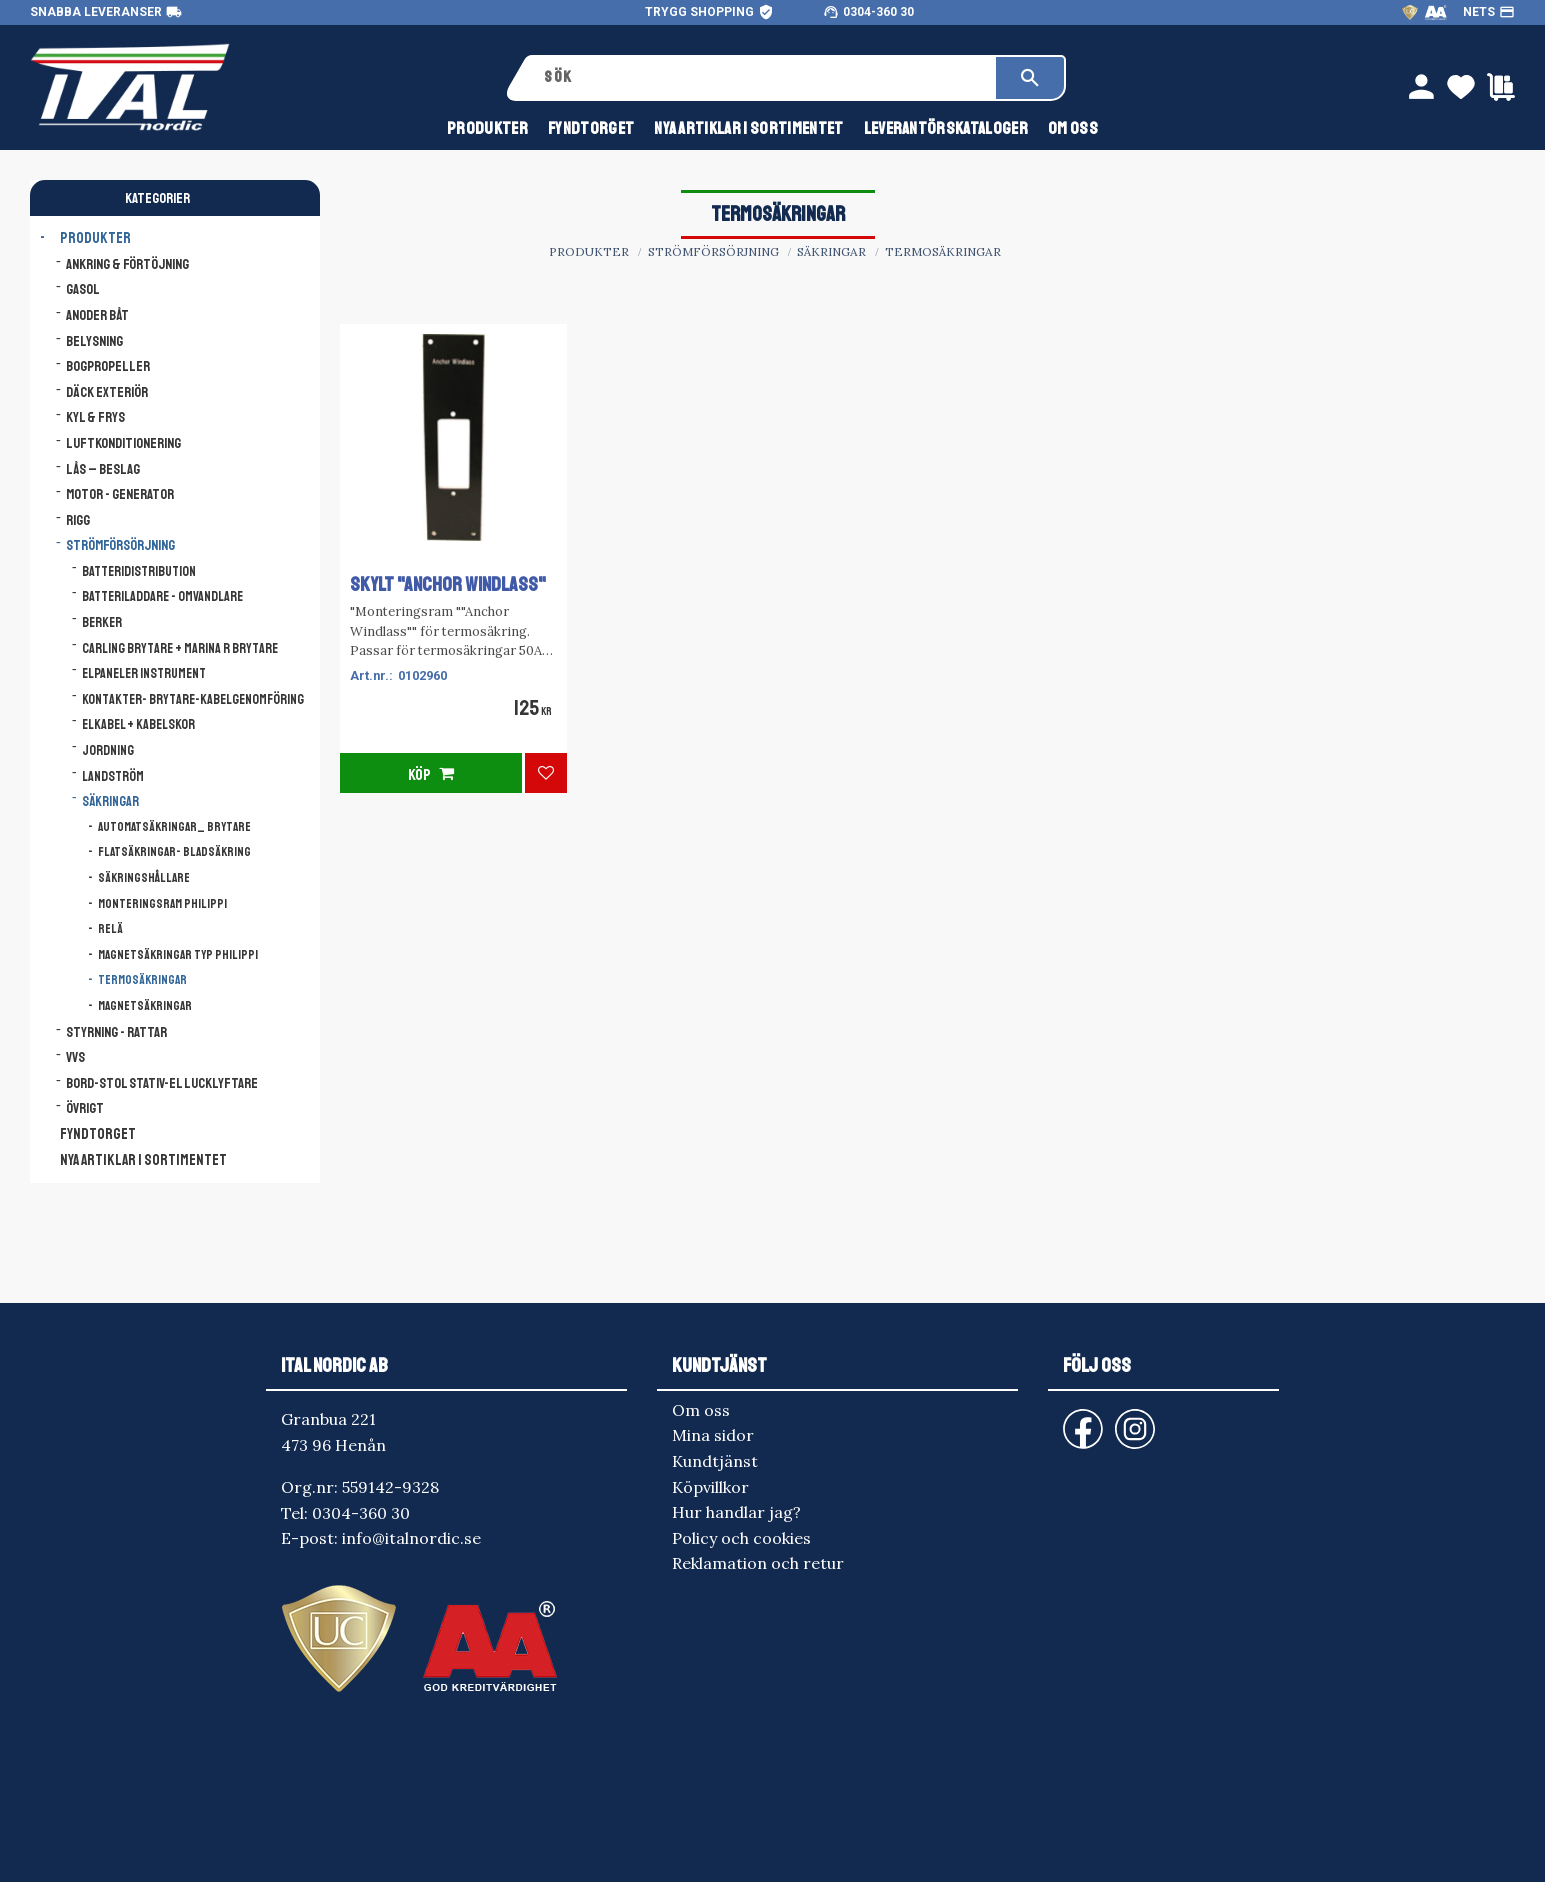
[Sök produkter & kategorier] (763, 78)
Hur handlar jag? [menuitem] (736, 1512)
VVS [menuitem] (75, 1057)
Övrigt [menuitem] (85, 1108)
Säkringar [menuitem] (110, 801)
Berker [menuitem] (102, 622)
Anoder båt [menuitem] (97, 315)
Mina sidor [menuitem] (713, 1435)
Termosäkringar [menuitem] (142, 980)
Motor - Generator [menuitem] (120, 494)
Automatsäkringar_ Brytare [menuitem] (174, 827)
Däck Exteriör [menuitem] (107, 392)
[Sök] (1030, 78)
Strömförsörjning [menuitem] (120, 545)
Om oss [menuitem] (1073, 128)
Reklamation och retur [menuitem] (758, 1563)
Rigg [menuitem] (78, 520)
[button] (546, 773)
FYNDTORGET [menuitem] (591, 128)
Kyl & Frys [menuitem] (95, 417)
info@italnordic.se (411, 1538)
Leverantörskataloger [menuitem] (946, 128)
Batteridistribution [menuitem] (139, 571)
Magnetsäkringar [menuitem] (145, 1006)
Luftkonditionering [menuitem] (123, 443)
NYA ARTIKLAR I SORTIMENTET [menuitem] (748, 128)
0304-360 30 (878, 12)
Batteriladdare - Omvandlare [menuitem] (162, 596)
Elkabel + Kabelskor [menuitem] (138, 724)
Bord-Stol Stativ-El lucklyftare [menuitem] (162, 1083)
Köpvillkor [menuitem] (710, 1487)
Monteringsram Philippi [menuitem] (162, 904)
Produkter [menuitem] (487, 128)
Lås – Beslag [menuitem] (103, 469)
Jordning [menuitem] (108, 750)
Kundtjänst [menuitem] (715, 1461)
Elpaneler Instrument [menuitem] (144, 673)
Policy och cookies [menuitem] (741, 1538)
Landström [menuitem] (113, 776)
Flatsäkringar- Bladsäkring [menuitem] (174, 852)
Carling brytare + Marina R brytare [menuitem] (180, 648)
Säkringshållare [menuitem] (144, 878)
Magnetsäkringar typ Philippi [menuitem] (178, 955)
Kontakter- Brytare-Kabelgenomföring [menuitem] (193, 699)
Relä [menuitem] (110, 929)
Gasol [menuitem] (83, 289)
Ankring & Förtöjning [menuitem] (127, 264)
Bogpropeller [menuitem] (108, 366)
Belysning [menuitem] (94, 341)
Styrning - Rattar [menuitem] (116, 1032)
